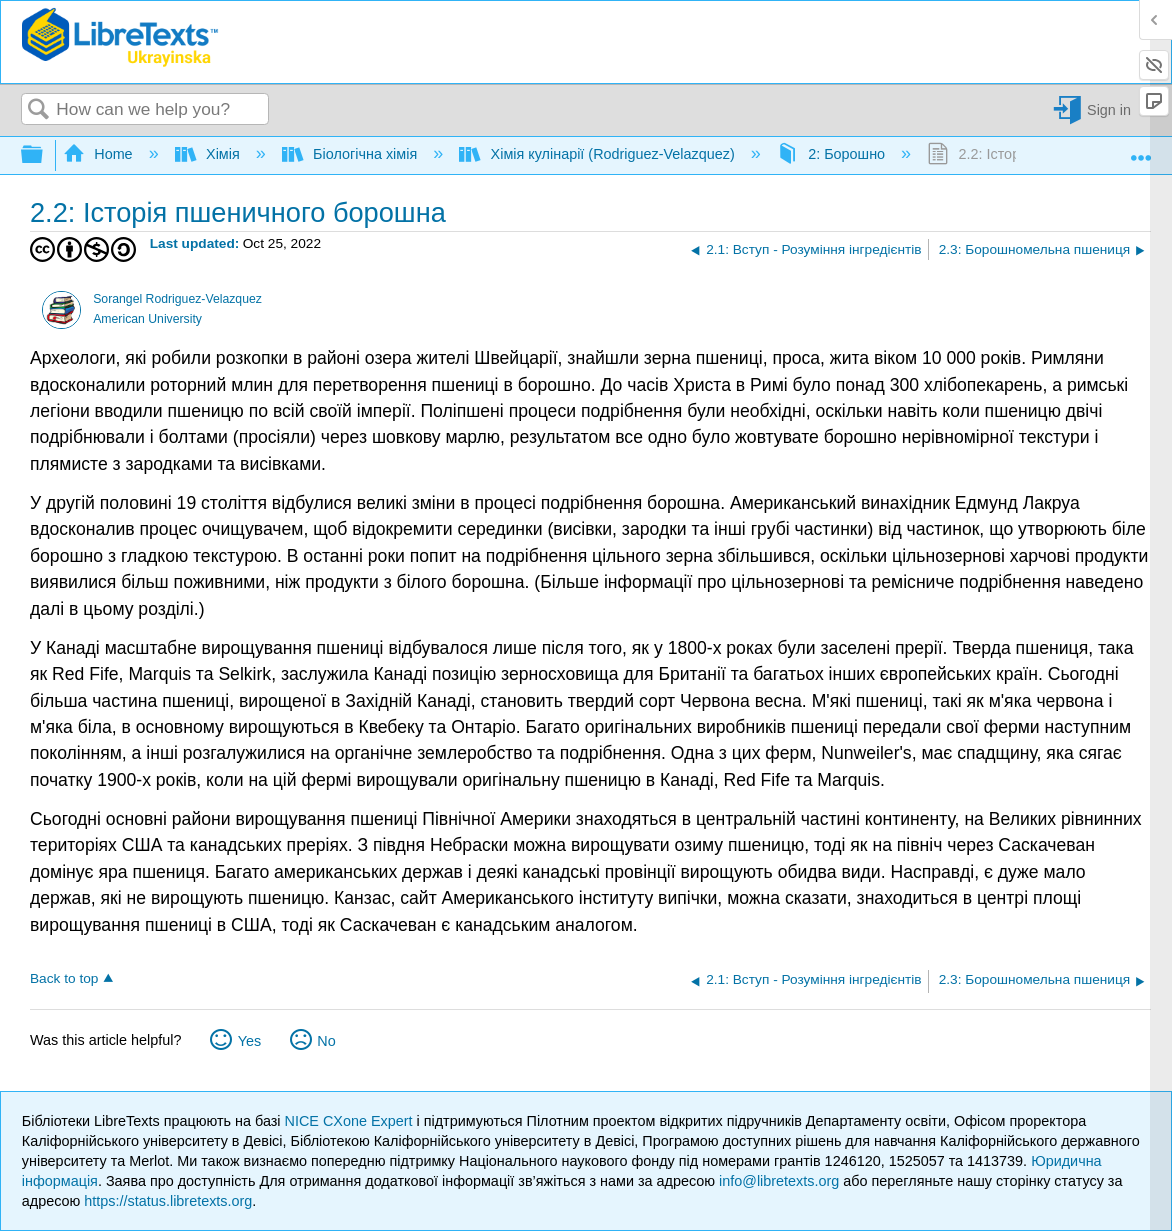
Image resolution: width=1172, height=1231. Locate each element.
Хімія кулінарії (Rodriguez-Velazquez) (599, 154)
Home (100, 154)
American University (147, 319)
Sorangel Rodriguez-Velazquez (177, 299)
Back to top (64, 978)
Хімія (209, 154)
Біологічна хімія (351, 154)
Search (39, 110)
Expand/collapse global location (1141, 150)
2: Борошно (833, 154)
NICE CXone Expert (351, 1121)
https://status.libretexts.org (168, 1201)
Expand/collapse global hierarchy (45, 155)
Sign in (1109, 110)
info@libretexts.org (779, 1181)
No (326, 1041)
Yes (249, 1041)
